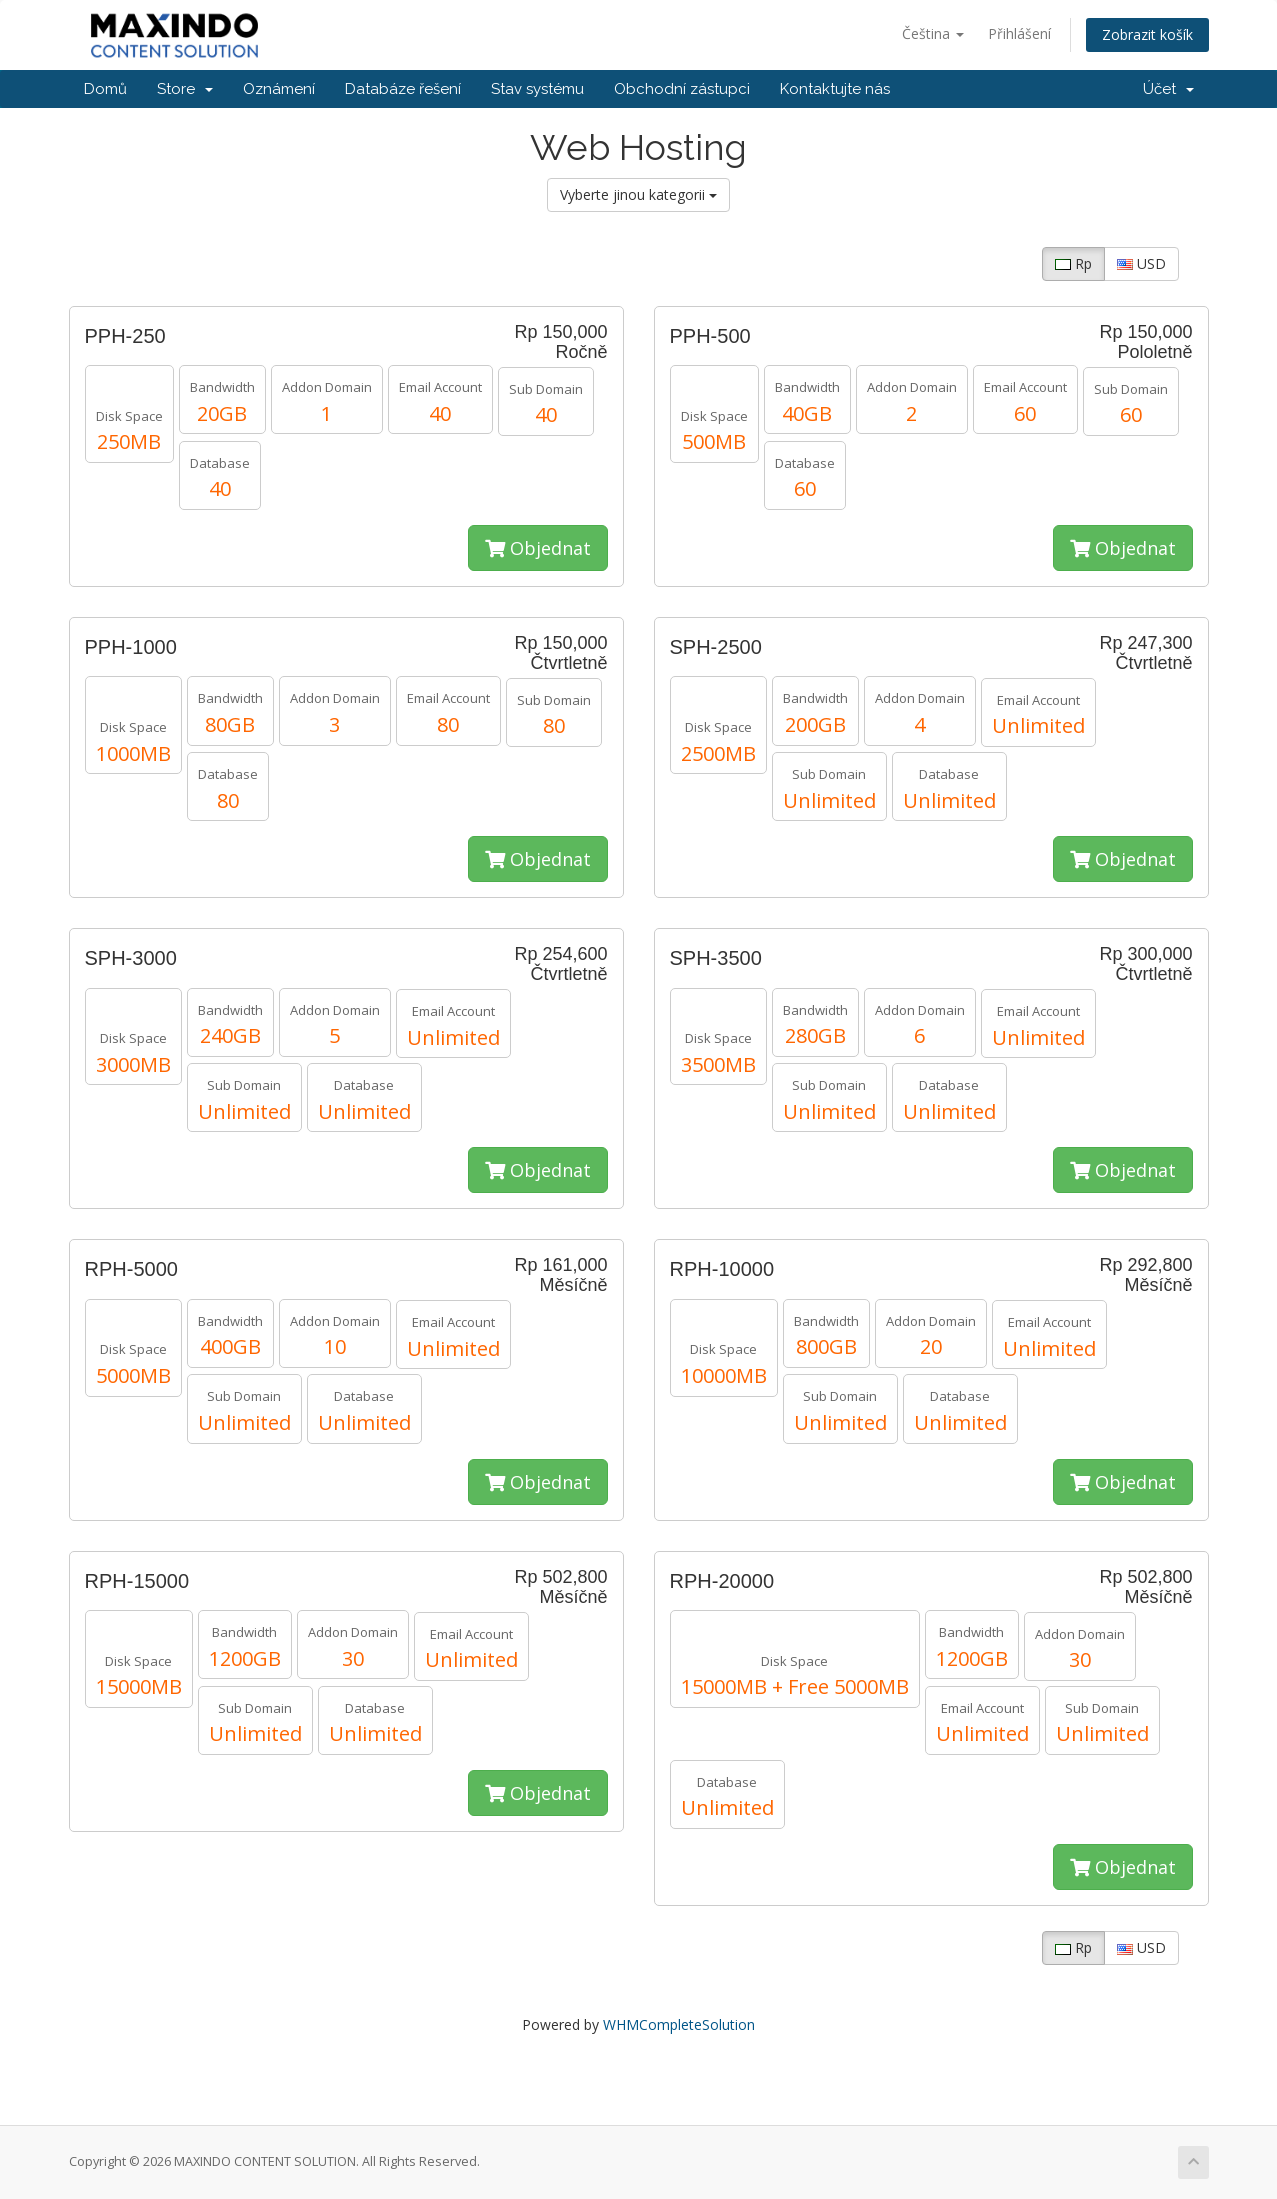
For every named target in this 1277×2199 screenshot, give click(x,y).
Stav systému (537, 89)
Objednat (538, 548)
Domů (105, 89)
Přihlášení (1019, 33)
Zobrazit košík (1147, 34)
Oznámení (279, 89)
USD (1141, 263)
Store (185, 89)
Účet (1168, 89)
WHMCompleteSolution (679, 2024)
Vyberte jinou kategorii (638, 194)
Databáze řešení (403, 89)
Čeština (933, 33)
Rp (1073, 263)
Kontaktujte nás (835, 89)
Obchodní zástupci (682, 89)
